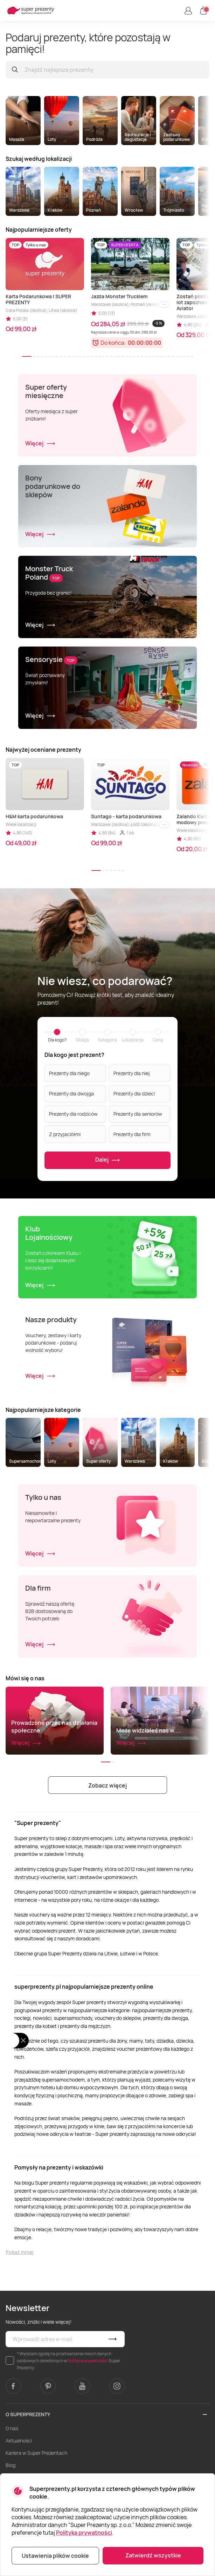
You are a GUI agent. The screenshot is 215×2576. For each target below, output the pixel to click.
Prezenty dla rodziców (73, 1114)
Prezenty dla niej (131, 1073)
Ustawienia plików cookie (55, 2556)
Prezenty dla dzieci (134, 1093)
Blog (10, 2465)
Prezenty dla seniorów (137, 1114)
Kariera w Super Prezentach (36, 2452)
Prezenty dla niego (69, 1073)
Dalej (107, 1160)
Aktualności (19, 2440)
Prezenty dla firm (132, 1134)
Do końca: (113, 343)
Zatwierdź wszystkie (153, 2555)
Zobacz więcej (107, 1785)
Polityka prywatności (84, 2532)
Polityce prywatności (88, 2361)
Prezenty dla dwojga (71, 1093)
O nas (12, 2428)
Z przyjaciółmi (65, 1134)
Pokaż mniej (20, 2252)
